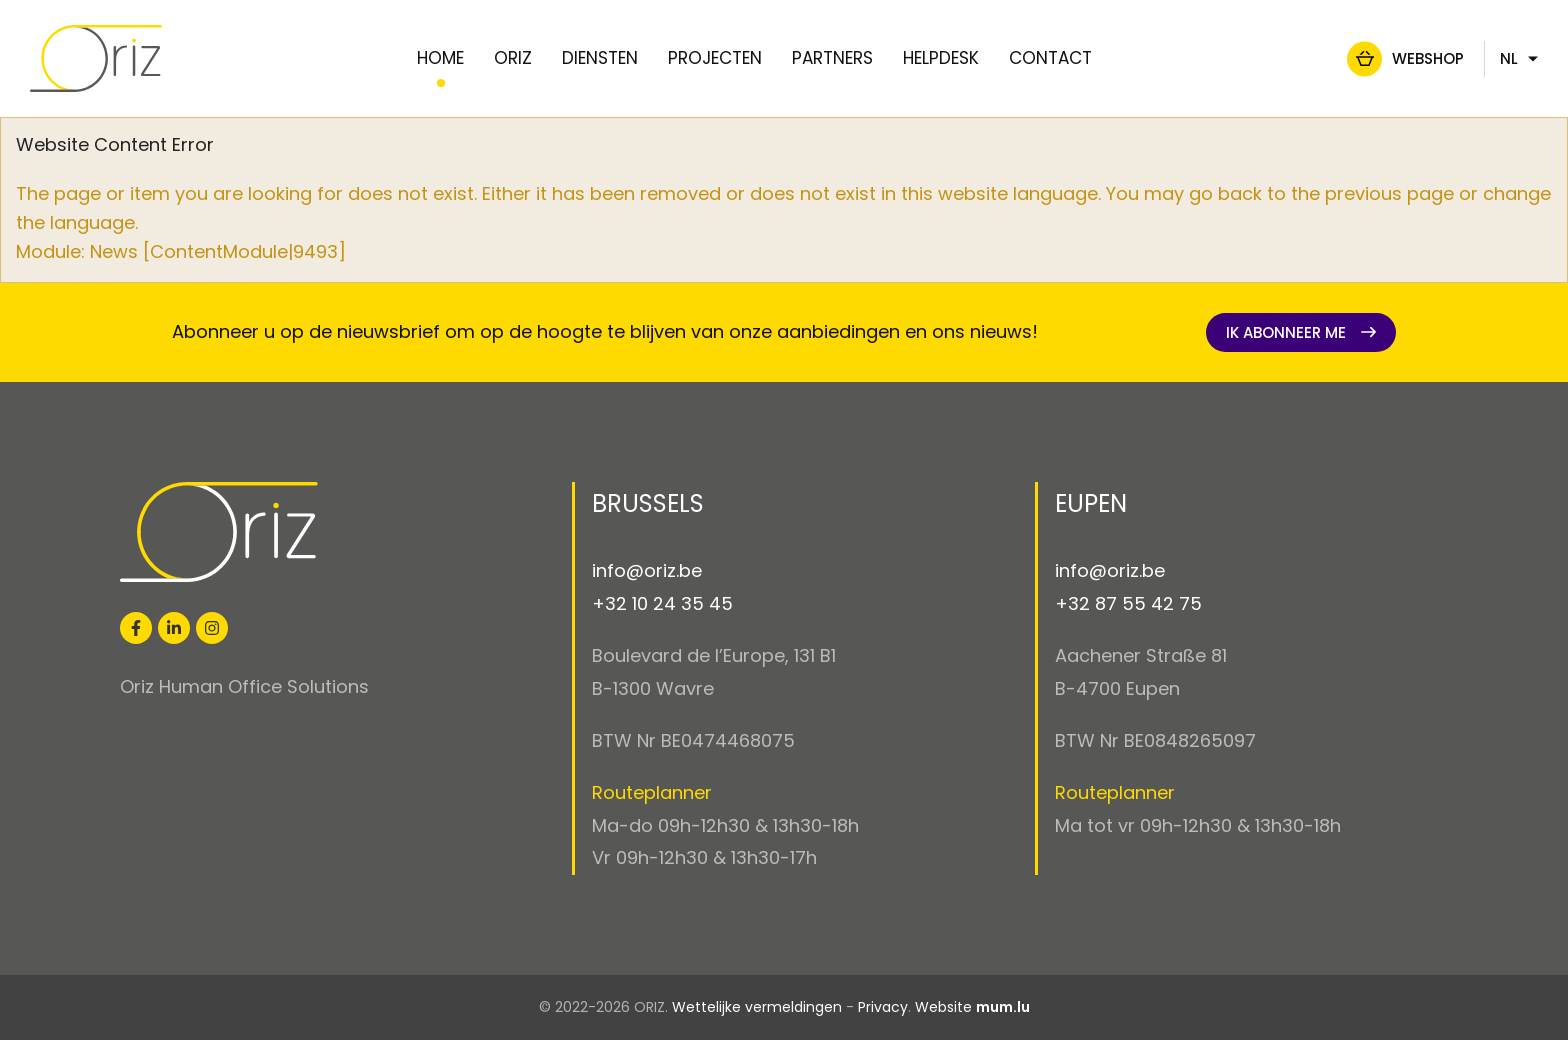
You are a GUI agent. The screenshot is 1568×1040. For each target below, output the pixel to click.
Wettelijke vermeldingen (757, 1007)
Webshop (1378, 58)
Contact (1050, 58)
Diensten (600, 58)
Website (943, 1007)
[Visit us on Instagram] (212, 628)
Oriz (513, 58)
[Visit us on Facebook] (136, 628)
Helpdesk (941, 58)
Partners (832, 58)
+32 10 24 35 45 (662, 603)
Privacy (883, 1007)
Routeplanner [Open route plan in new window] (652, 792)
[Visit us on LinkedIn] (174, 628)
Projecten (715, 58)
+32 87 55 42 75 (1128, 603)
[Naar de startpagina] (145, 58)
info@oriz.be (647, 570)
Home (440, 58)
